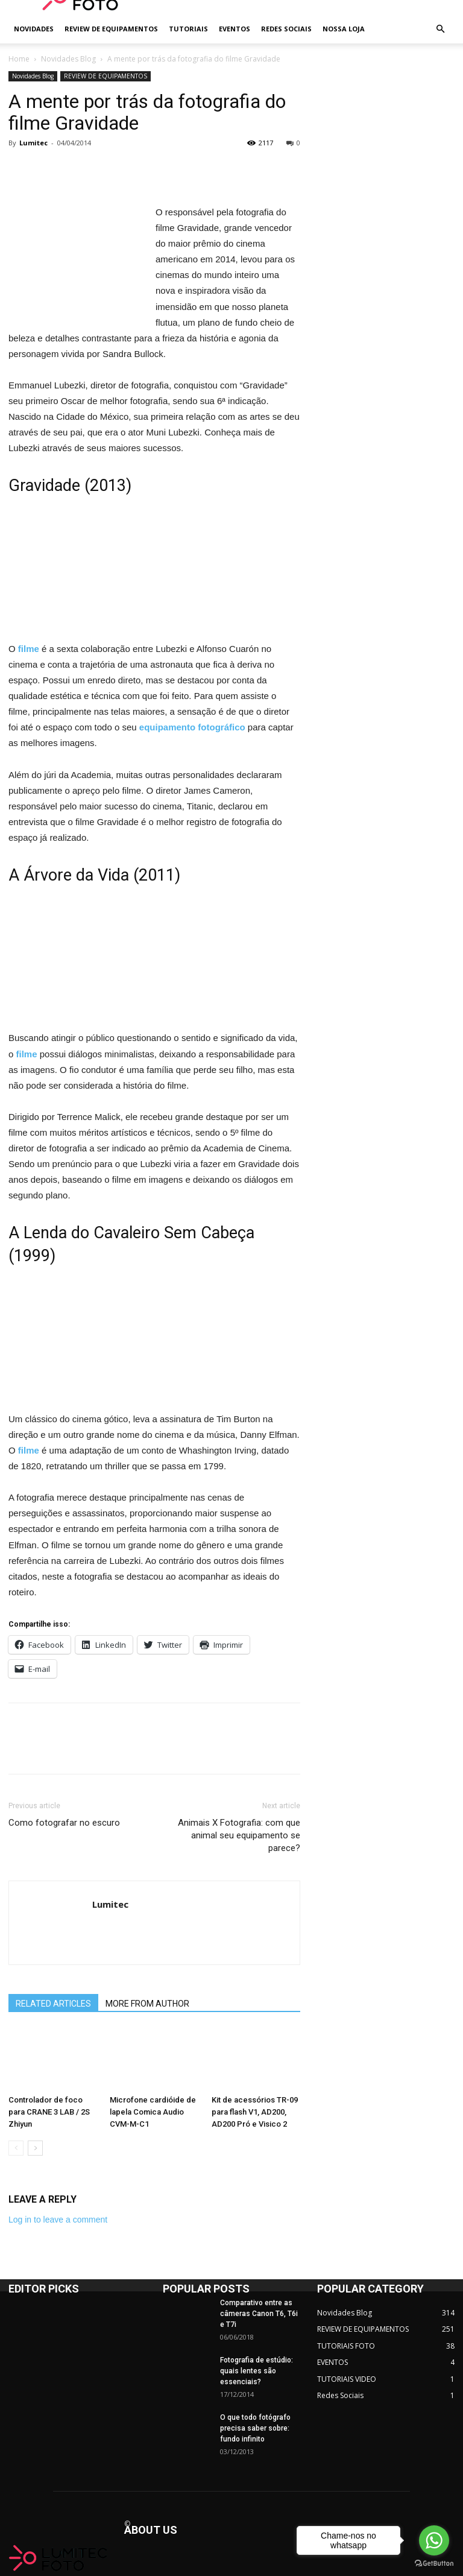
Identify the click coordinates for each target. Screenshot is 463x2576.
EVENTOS (234, 28)
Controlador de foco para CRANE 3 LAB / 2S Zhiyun (49, 2111)
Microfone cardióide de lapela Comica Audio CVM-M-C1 (153, 2111)
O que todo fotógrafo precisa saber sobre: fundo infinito (255, 2428)
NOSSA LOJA (344, 28)
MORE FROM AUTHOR (147, 2003)
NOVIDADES (34, 28)
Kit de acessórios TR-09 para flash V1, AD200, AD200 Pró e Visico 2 (255, 2111)
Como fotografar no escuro (64, 1822)
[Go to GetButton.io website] (434, 2564)
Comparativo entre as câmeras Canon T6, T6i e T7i (259, 2314)
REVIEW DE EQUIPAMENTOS (111, 28)
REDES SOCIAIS (286, 28)
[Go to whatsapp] (434, 2540)
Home (19, 59)
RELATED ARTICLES (53, 2003)
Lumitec (33, 142)
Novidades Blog (68, 59)
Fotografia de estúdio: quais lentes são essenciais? (256, 2371)
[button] (440, 29)
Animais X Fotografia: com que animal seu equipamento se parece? (239, 1835)
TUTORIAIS (188, 28)
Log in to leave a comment (57, 2219)
